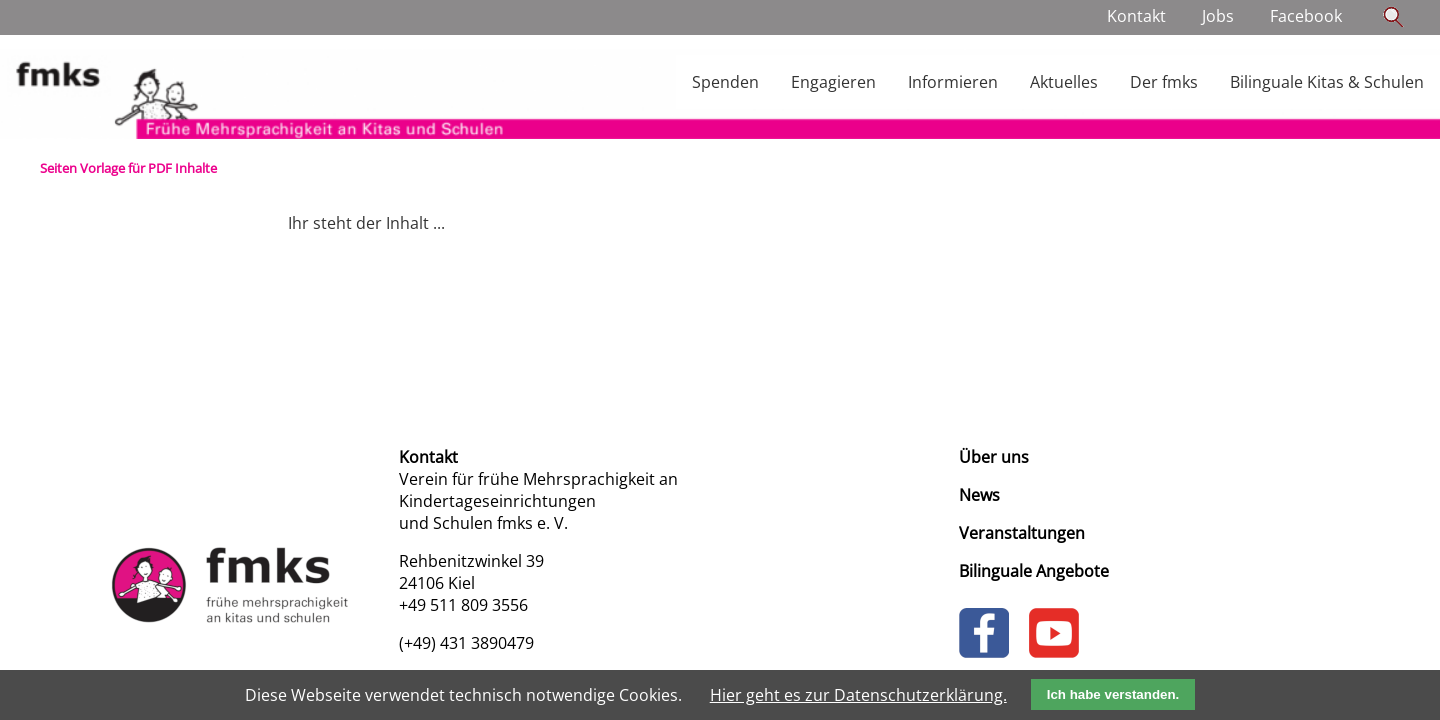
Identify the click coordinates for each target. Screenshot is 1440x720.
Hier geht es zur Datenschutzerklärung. (858, 695)
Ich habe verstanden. (1113, 694)
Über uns (994, 457)
